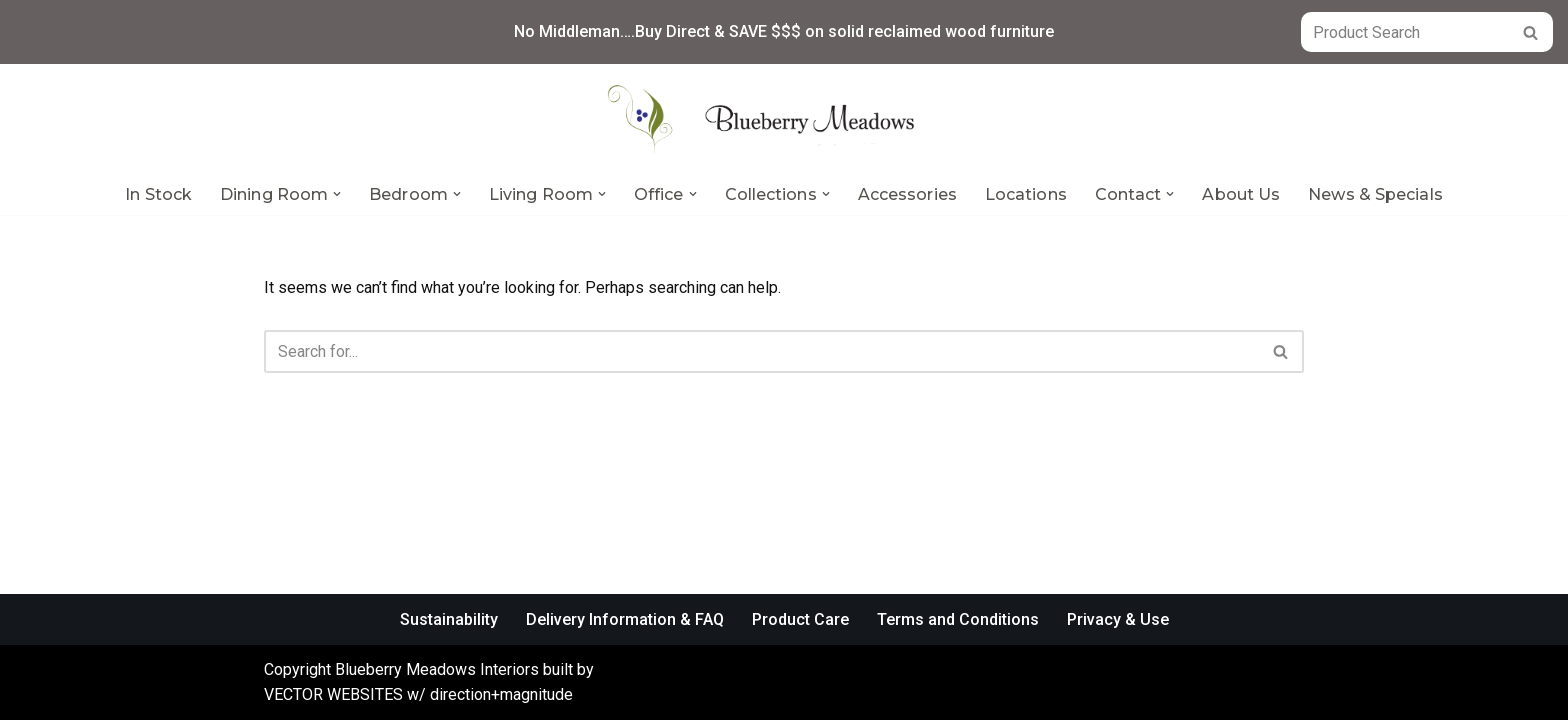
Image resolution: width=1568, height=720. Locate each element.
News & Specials (1375, 194)
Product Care (800, 619)
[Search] (1404, 32)
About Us (1241, 194)
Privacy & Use (1118, 619)
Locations (1026, 194)
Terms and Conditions (958, 619)
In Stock (158, 194)
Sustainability (449, 619)
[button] (337, 194)
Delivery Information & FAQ (625, 619)
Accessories (907, 194)
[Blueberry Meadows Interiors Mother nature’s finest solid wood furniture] (784, 119)
